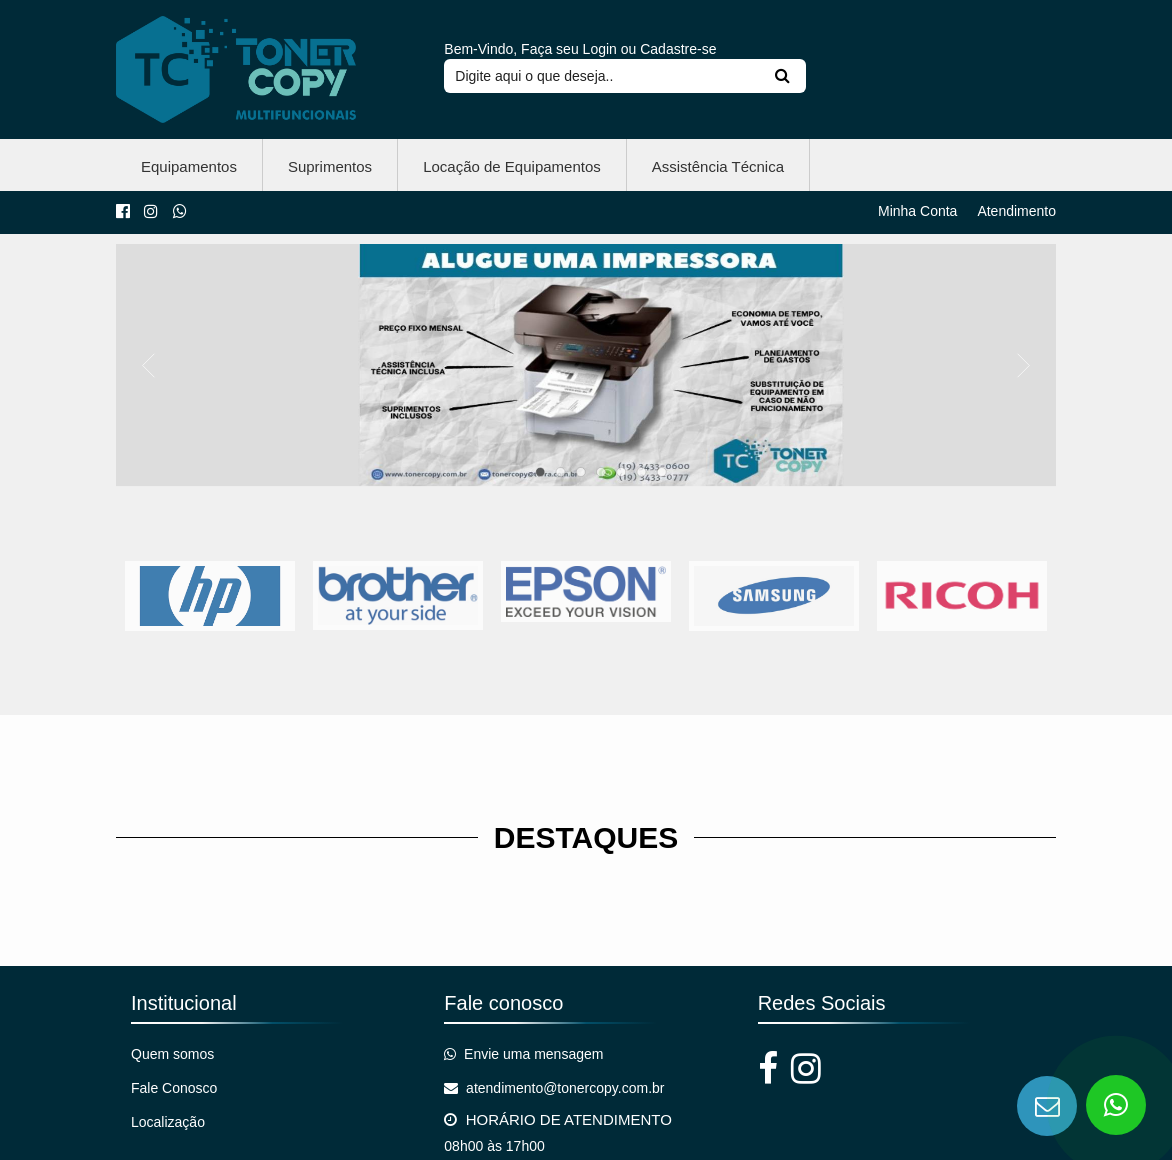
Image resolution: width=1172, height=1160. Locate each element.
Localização (168, 1121)
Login (600, 48)
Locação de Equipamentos (512, 165)
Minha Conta (917, 210)
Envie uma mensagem (523, 1053)
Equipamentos (189, 165)
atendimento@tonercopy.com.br (554, 1087)
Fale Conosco (174, 1087)
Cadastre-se (678, 48)
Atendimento (1016, 210)
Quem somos (172, 1053)
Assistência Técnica (718, 165)
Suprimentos (330, 165)
